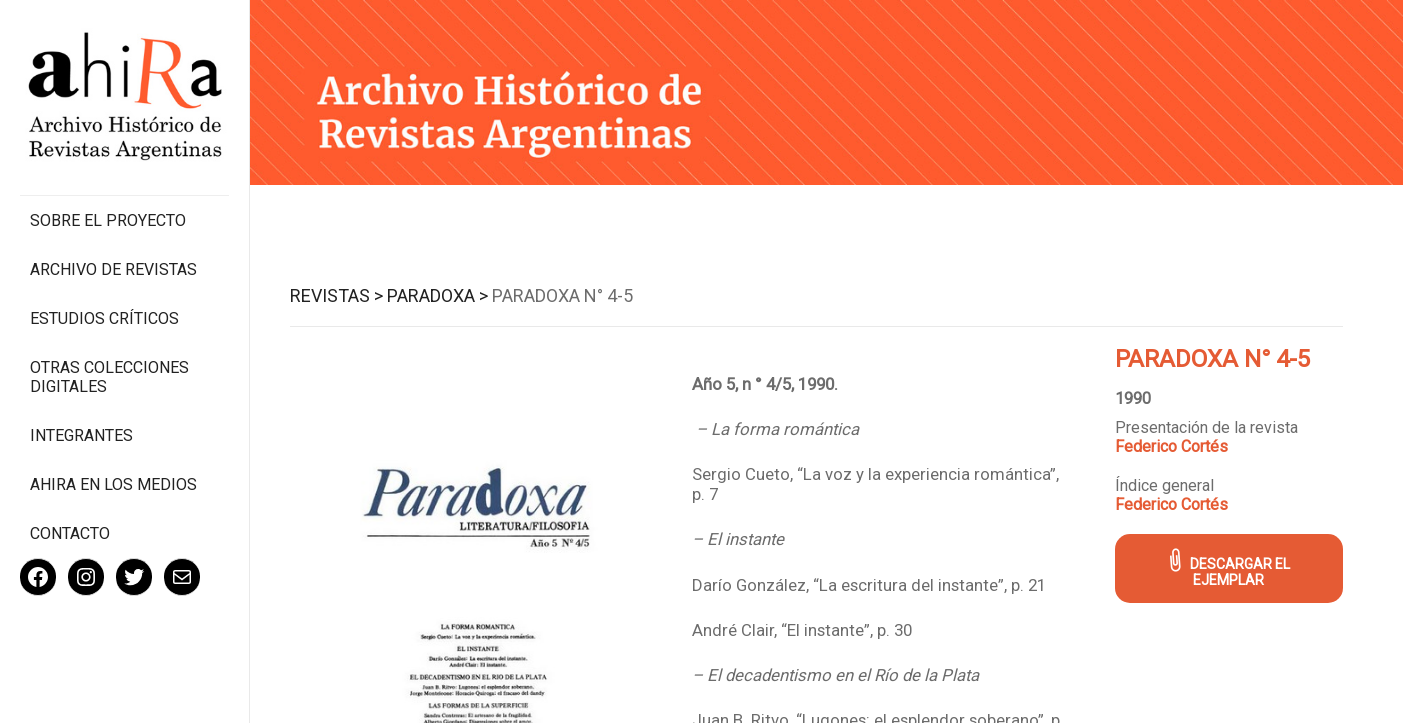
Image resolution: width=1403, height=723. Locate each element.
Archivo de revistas (113, 269)
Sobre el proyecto (108, 220)
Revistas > (336, 295)
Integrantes (81, 435)
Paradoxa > (437, 295)
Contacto (70, 533)
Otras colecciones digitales (109, 377)
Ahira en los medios (113, 484)
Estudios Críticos (104, 318)
